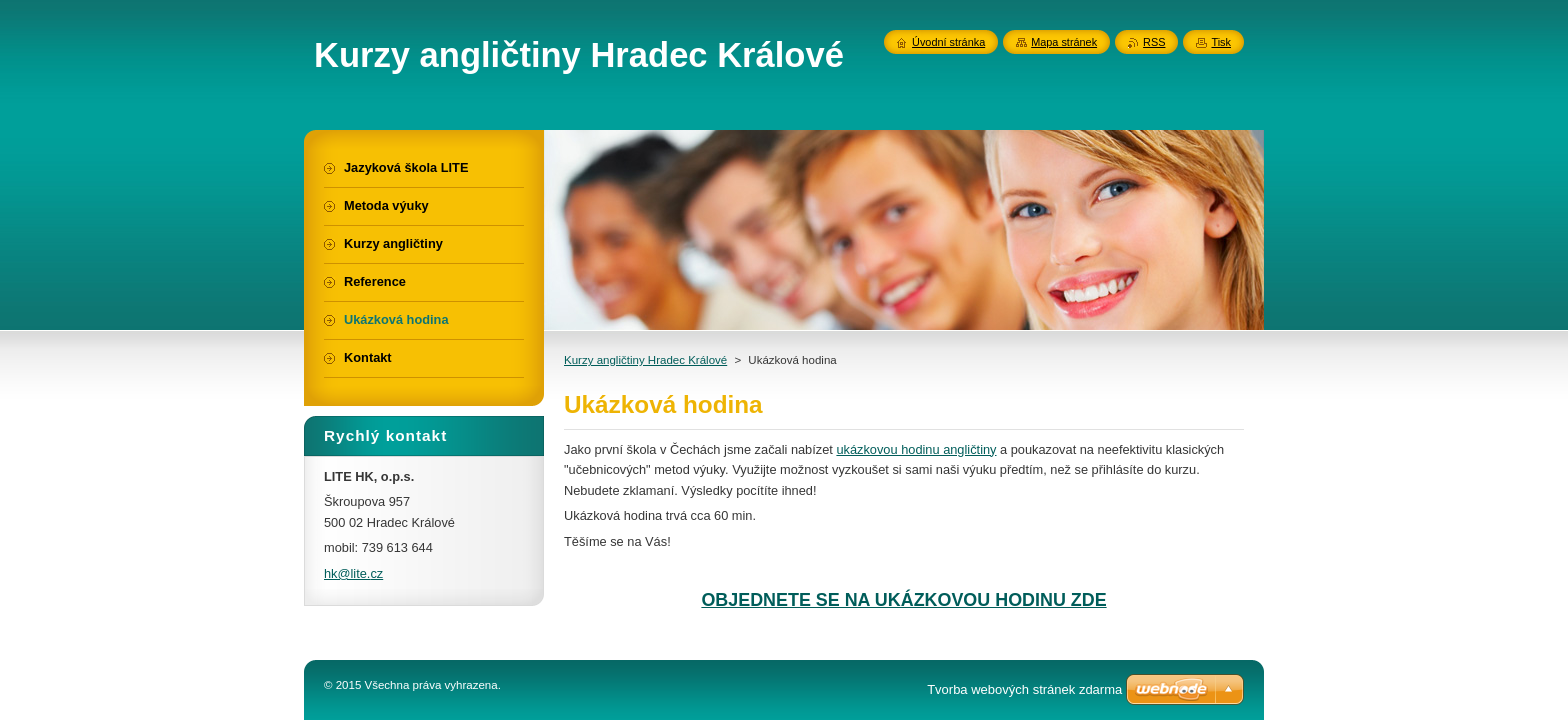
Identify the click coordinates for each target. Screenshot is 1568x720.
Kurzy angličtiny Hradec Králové (645, 360)
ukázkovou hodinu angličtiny (916, 449)
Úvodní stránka (948, 42)
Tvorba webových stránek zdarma (1024, 689)
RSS (1154, 42)
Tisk (1221, 42)
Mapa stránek (1064, 42)
